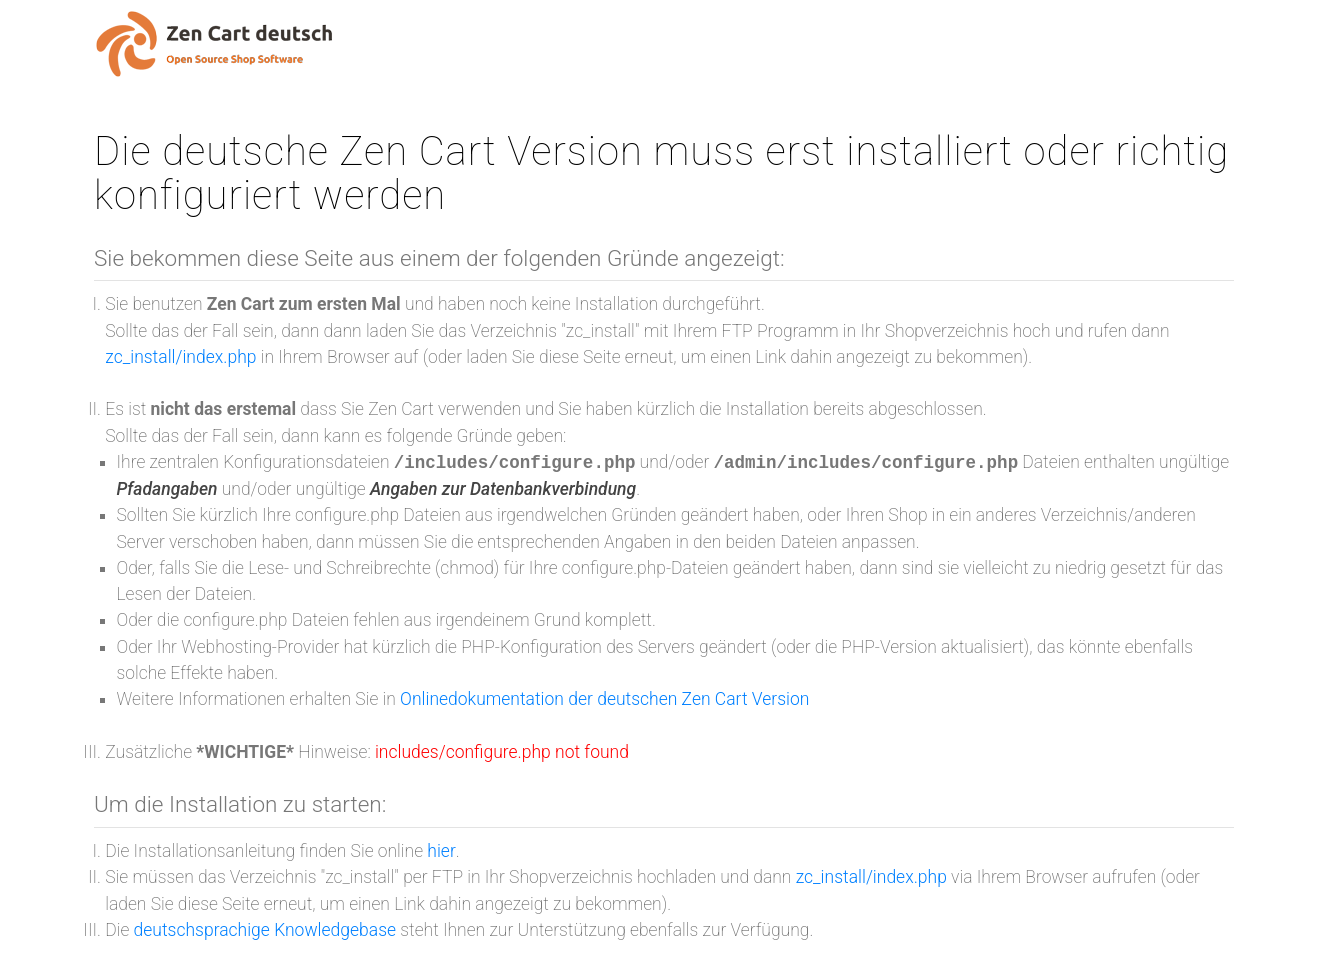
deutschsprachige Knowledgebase (265, 930)
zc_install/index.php (180, 357)
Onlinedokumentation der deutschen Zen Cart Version (604, 699)
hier (441, 851)
